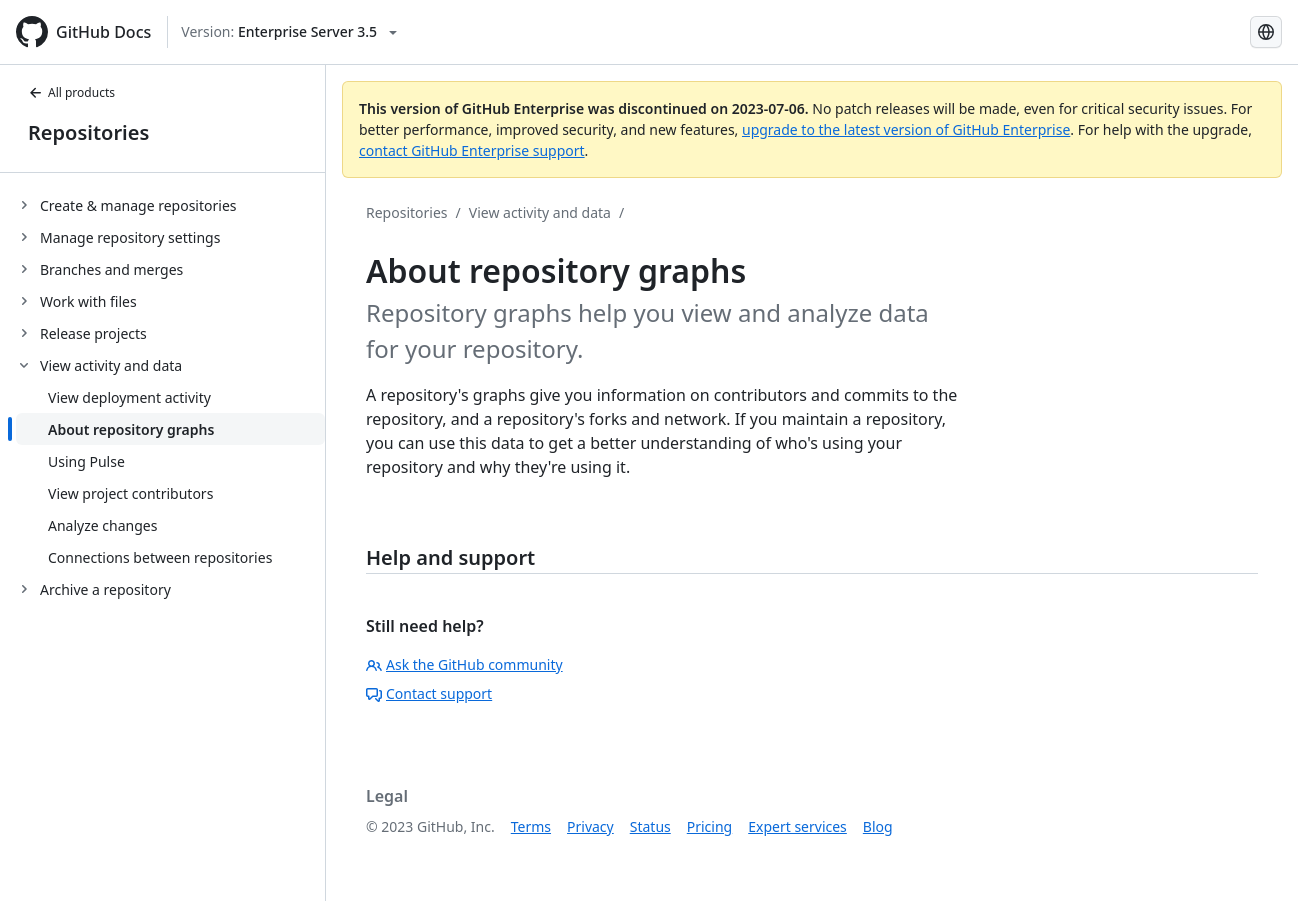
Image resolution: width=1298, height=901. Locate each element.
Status (650, 826)
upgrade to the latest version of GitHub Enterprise (906, 129)
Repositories (88, 132)
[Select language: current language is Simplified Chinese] (1266, 32)
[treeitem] (170, 205)
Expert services (797, 826)
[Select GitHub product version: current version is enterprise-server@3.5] (289, 32)
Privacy (590, 826)
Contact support (429, 693)
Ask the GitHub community (464, 664)
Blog (878, 826)
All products (71, 92)
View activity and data (540, 212)
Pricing (709, 826)
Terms (531, 826)
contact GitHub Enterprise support (472, 150)
